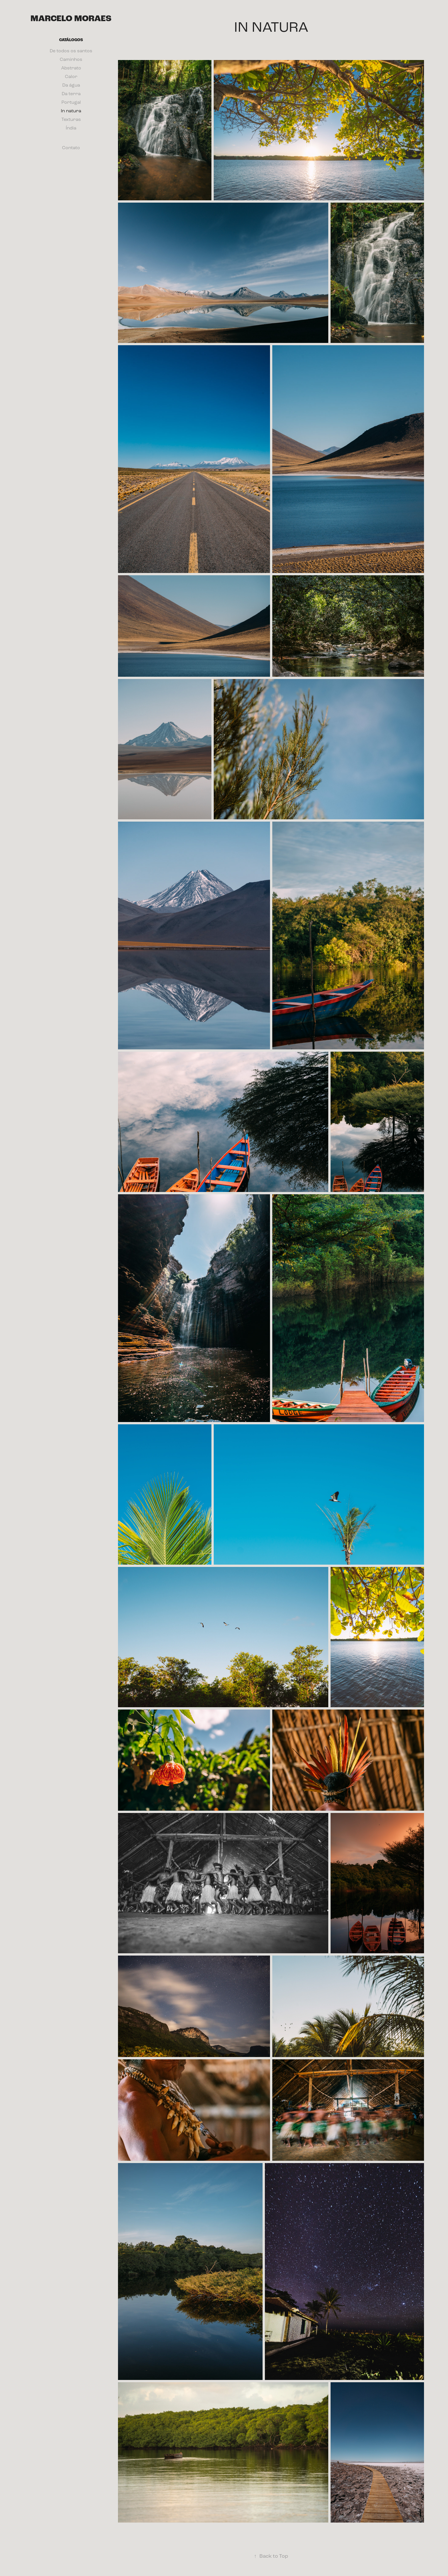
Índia (71, 128)
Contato (71, 147)
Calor (71, 76)
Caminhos (71, 59)
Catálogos (71, 40)
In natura (71, 110)
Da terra (71, 93)
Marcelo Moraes (71, 18)
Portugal (71, 102)
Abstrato (71, 68)
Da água (71, 85)
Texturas (71, 119)
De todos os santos (71, 50)
